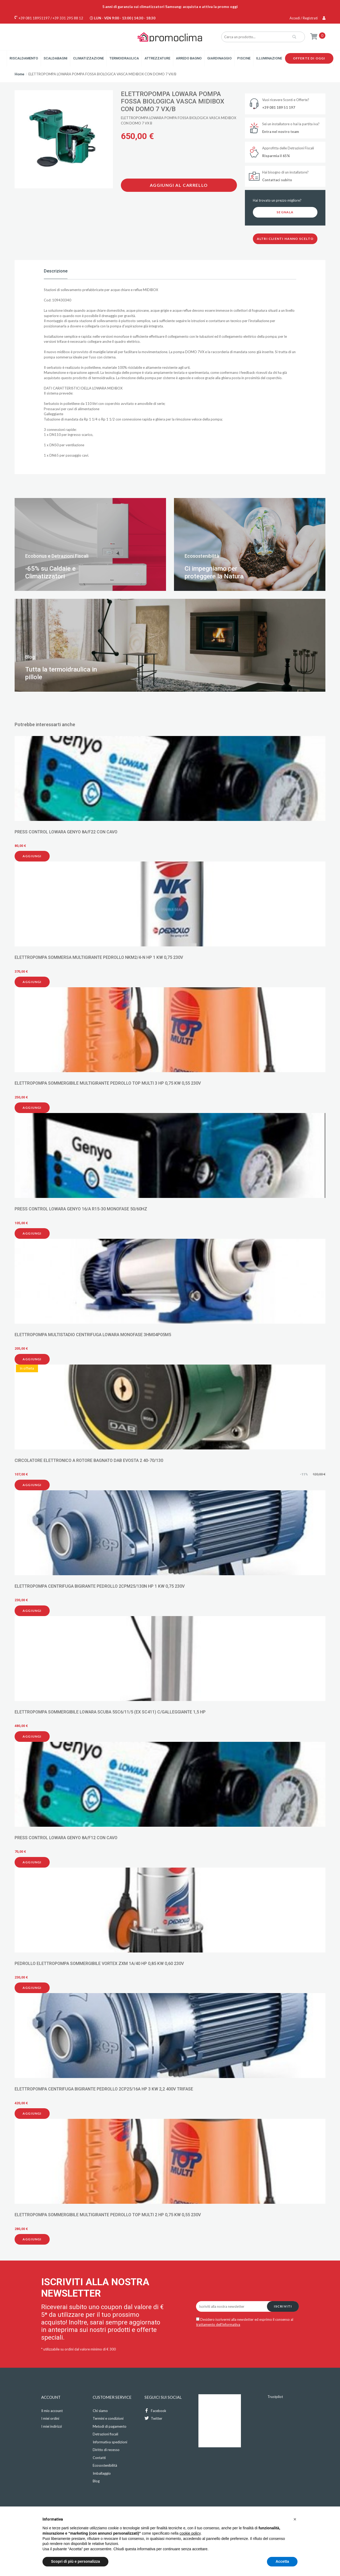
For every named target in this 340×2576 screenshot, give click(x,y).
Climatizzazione (88, 58)
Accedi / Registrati (307, 18)
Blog (96, 2481)
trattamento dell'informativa (218, 2324)
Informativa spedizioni (110, 2442)
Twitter (153, 2418)
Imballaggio (102, 2473)
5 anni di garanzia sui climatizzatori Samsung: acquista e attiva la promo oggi (170, 6)
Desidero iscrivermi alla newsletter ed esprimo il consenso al (244, 2322)
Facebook (155, 2410)
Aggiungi (32, 856)
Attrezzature (157, 58)
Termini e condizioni (108, 2418)
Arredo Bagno (189, 58)
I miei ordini (50, 2418)
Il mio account (52, 2411)
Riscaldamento (24, 58)
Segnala (285, 212)
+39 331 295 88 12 (68, 18)
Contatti (99, 2458)
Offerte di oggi (309, 58)
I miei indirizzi (51, 2426)
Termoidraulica (124, 58)
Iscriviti (283, 2306)
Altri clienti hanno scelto (285, 239)
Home (19, 74)
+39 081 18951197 (34, 18)
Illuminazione (269, 58)
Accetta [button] (282, 2561)
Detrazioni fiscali (105, 2434)
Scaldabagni (55, 58)
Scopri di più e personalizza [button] (75, 2561)
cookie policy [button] (190, 2533)
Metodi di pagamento (109, 2426)
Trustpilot (275, 2397)
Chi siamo (100, 2411)
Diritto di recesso (106, 2450)
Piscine (243, 58)
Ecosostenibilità (105, 2465)
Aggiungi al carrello (179, 185)
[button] (295, 2519)
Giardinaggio (219, 58)
